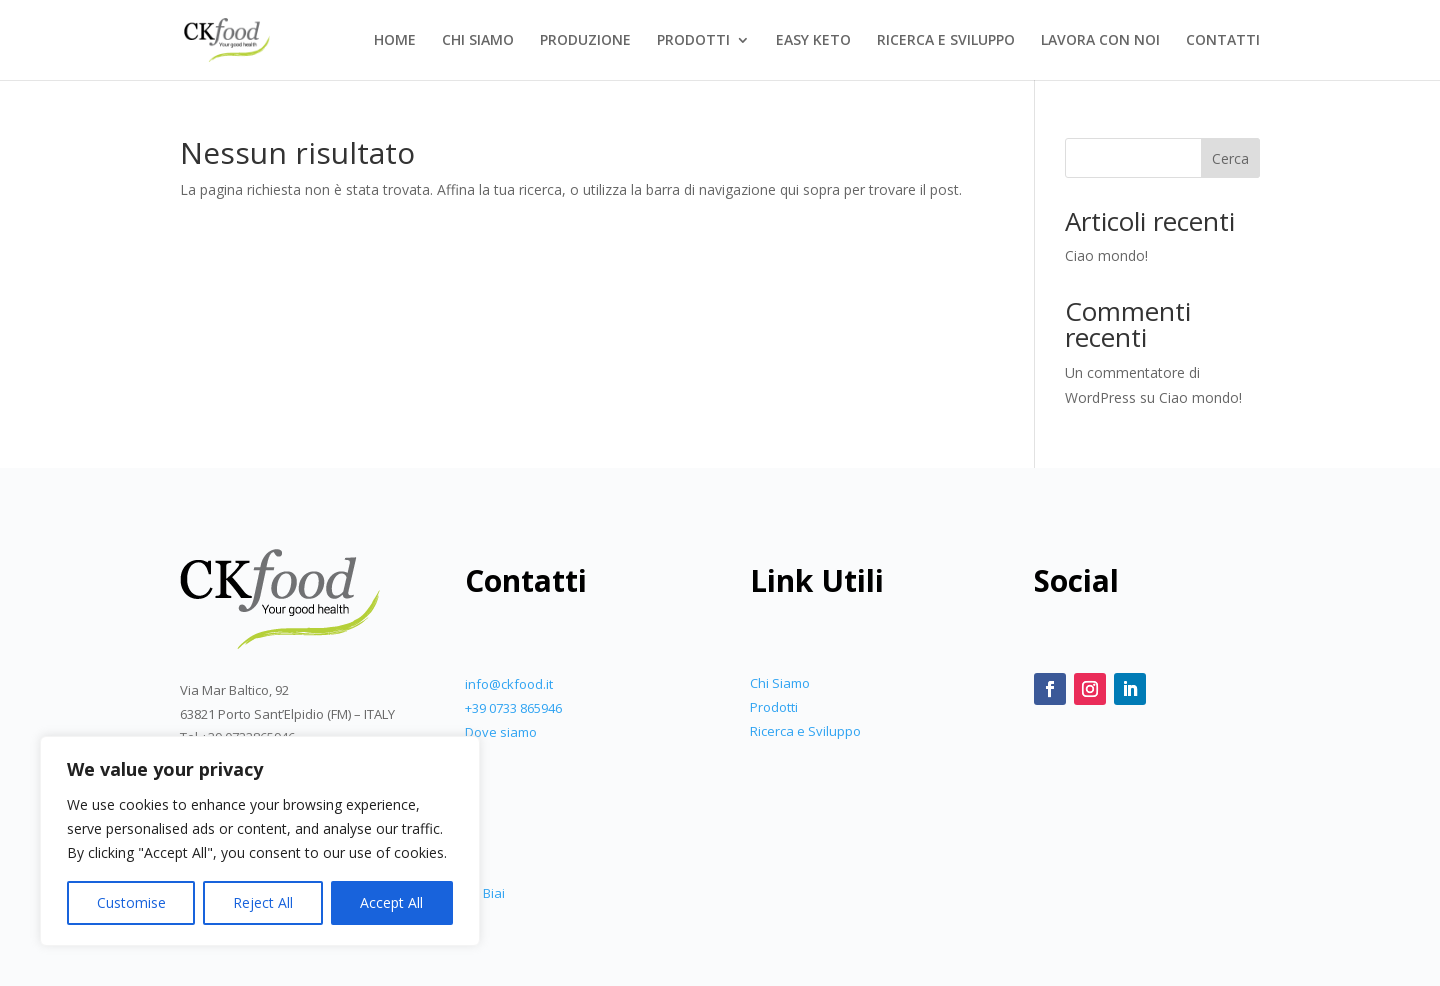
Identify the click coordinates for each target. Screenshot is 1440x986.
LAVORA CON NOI (1100, 41)
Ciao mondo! (1106, 255)
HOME (395, 41)
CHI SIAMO (478, 41)
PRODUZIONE (585, 41)
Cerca (1230, 158)
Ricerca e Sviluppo (805, 731)
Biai (494, 893)
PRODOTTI (693, 41)
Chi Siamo (780, 683)
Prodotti (774, 707)
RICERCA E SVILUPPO (946, 41)
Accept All (391, 902)
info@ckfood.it (509, 684)
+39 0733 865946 (513, 708)
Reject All (263, 902)
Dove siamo (501, 732)
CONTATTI (1223, 41)
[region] (260, 841)
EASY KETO (813, 41)
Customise (131, 902)
